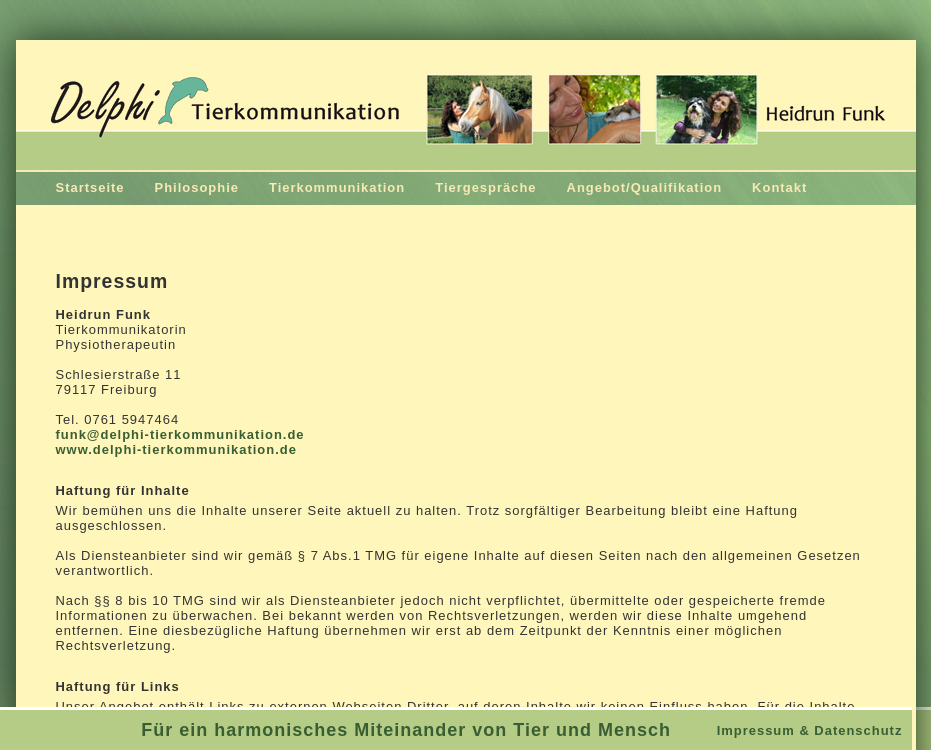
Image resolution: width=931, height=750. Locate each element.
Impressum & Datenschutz (810, 730)
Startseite (90, 187)
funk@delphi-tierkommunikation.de (180, 434)
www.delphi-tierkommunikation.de (176, 449)
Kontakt (779, 187)
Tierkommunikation (337, 187)
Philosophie (197, 187)
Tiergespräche (485, 187)
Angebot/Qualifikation (645, 187)
